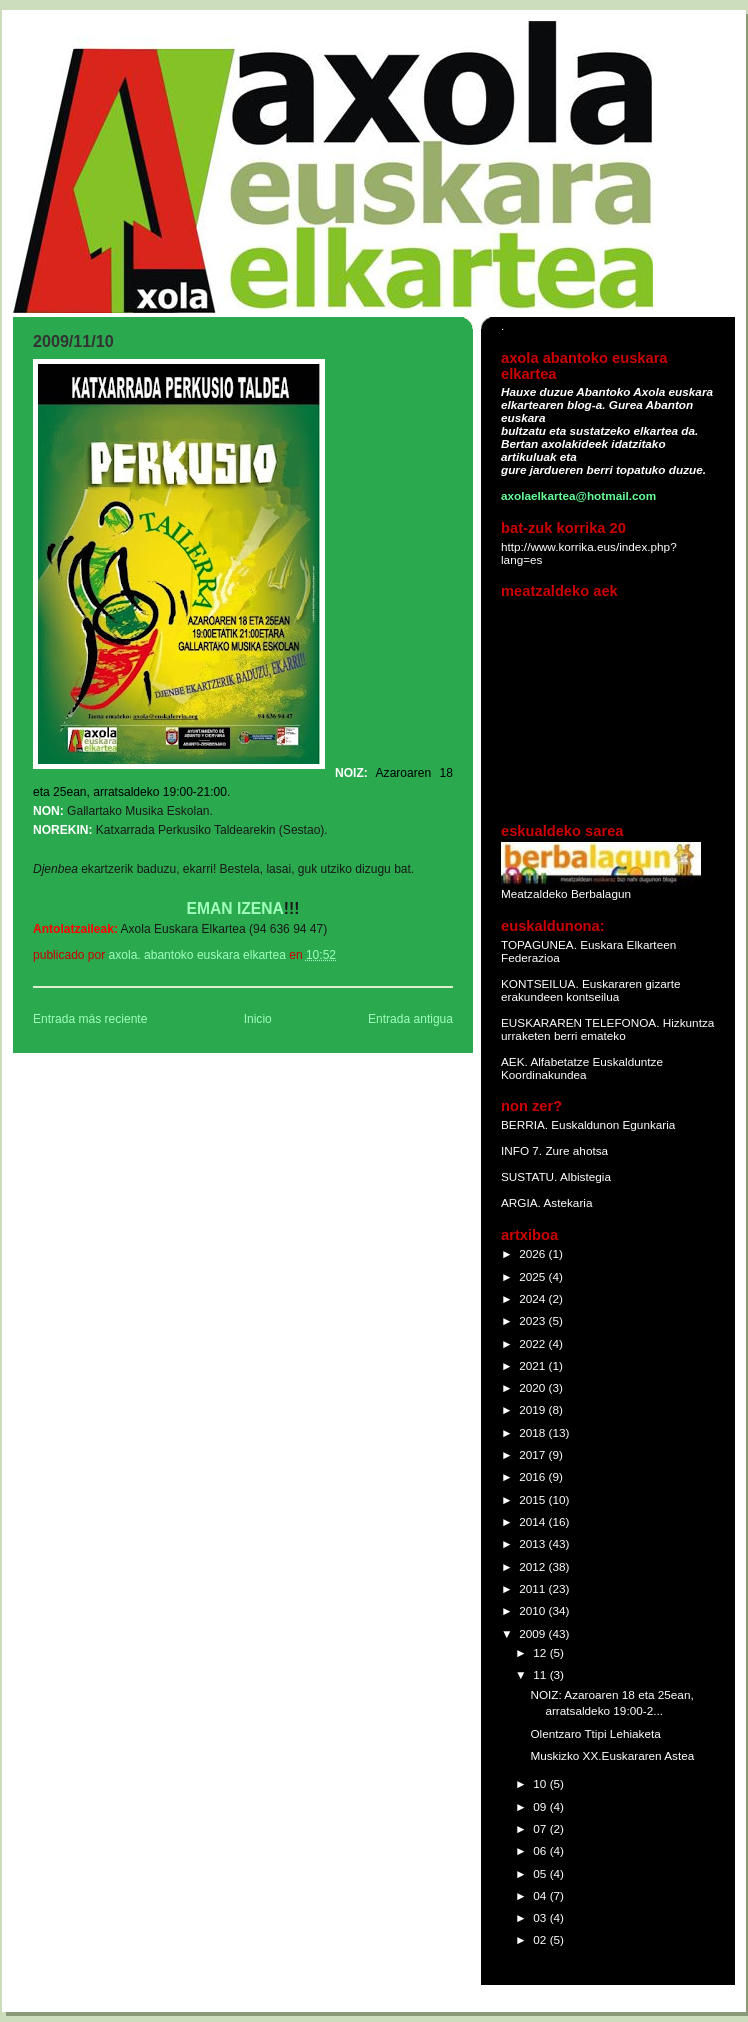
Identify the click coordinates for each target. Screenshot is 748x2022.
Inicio (258, 1019)
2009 (533, 1633)
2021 (533, 1365)
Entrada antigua (410, 1019)
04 (541, 1895)
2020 (533, 1387)
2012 (533, 1566)
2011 (533, 1588)
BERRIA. (524, 1124)
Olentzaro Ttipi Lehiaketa (595, 1733)
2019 (533, 1409)
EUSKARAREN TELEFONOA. (580, 1022)
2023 (533, 1320)
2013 (533, 1543)
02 (541, 1939)
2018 (533, 1432)
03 (541, 1917)
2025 (533, 1276)
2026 (533, 1253)
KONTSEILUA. (540, 983)
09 (541, 1806)
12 (541, 1652)
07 (541, 1828)
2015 (533, 1499)
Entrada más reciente (90, 1019)
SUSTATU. (530, 1176)
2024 (533, 1298)
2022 (533, 1343)
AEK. (514, 1061)
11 (541, 1674)
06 (541, 1850)
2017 (533, 1454)
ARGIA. (521, 1202)
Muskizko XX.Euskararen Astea (612, 1755)
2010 (533, 1610)
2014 (533, 1521)
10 (541, 1783)
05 (541, 1873)
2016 (533, 1476)
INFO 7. (523, 1150)
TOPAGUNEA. (540, 944)
